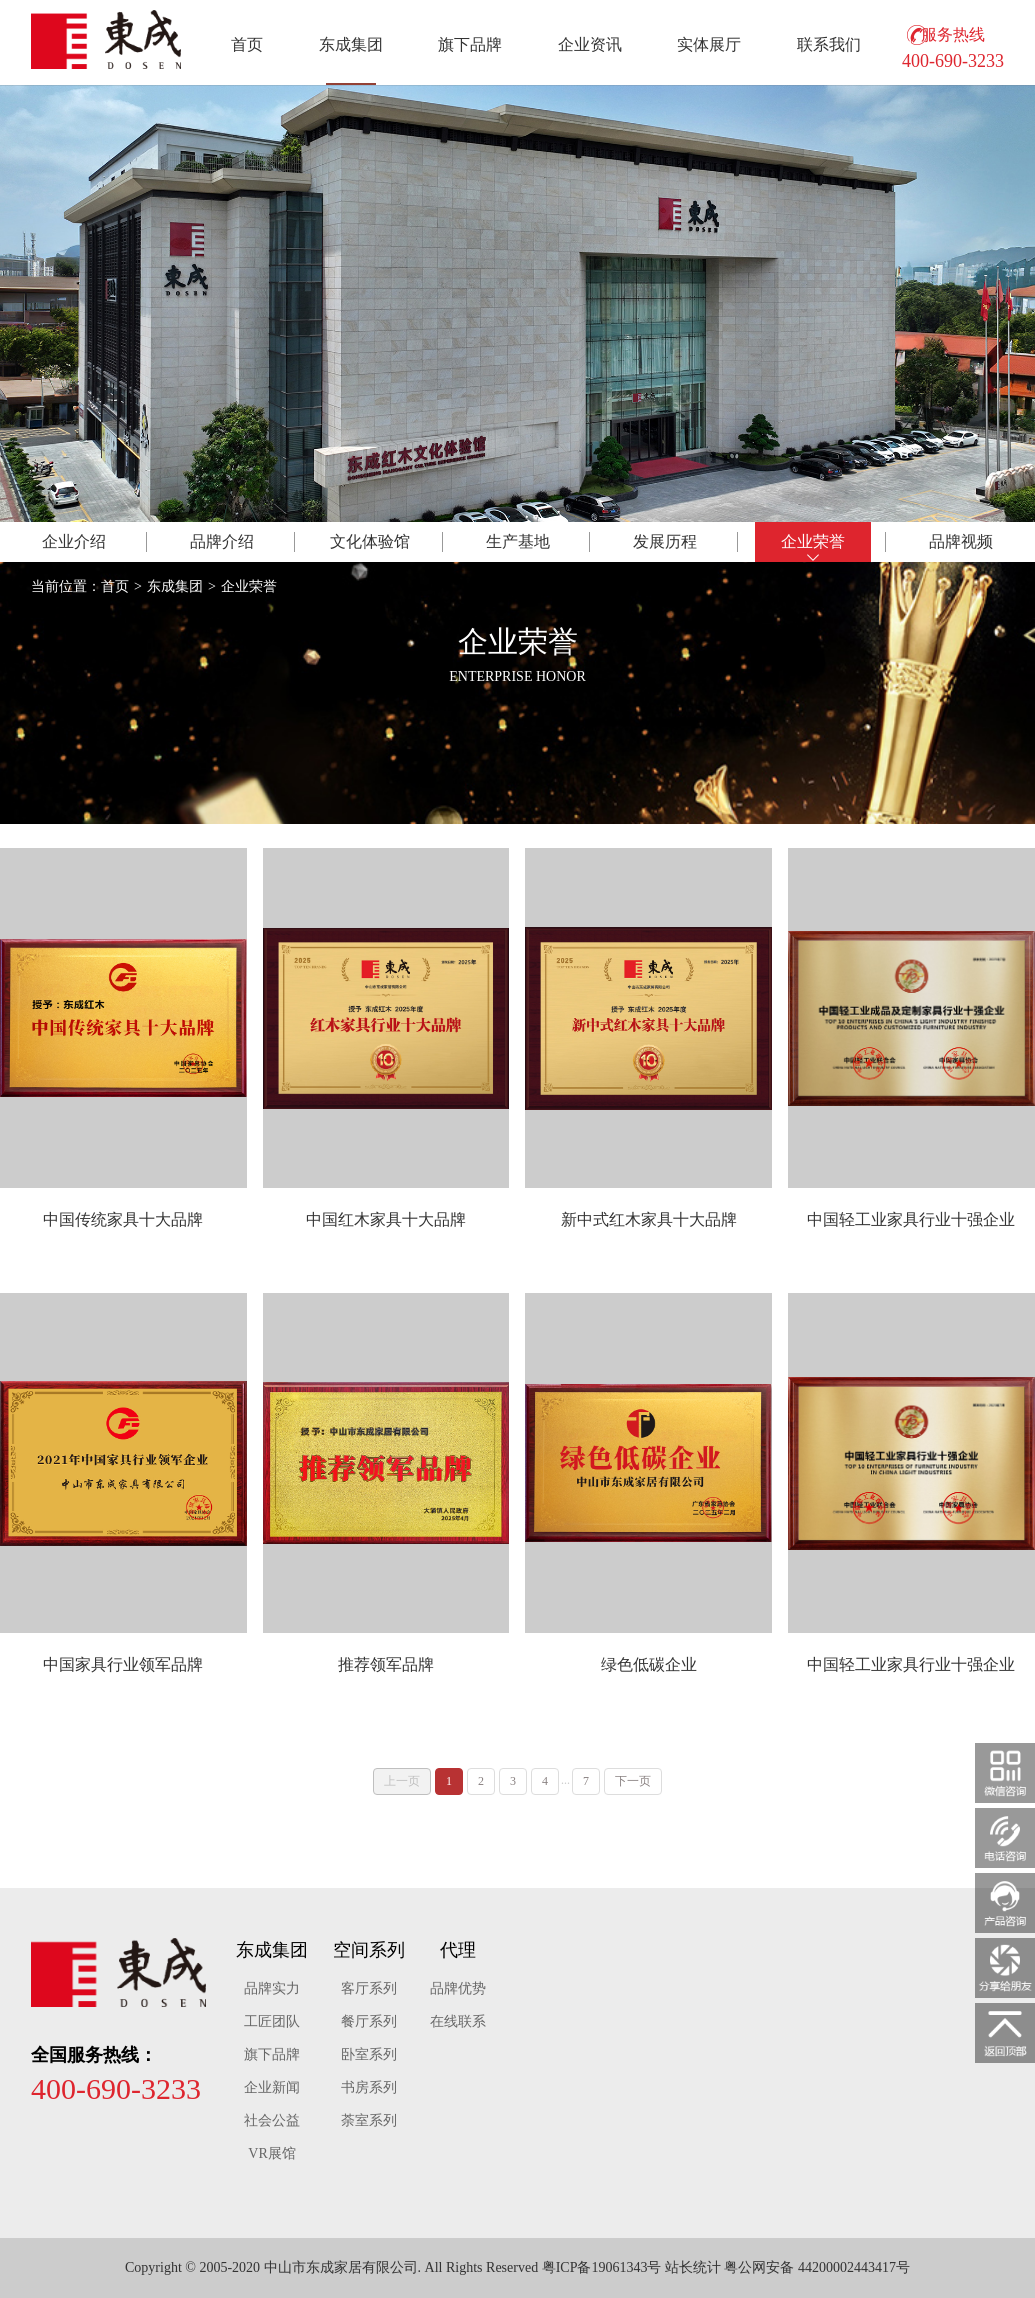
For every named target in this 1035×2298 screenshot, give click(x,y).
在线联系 (458, 2021)
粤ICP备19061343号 (602, 2267)
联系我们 (829, 44)
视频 (961, 541)
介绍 (74, 541)
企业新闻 (272, 2087)
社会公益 (272, 2120)
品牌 (222, 541)
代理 (458, 1950)
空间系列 (369, 1950)
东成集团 (351, 44)
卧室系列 (369, 2054)
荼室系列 (369, 2120)
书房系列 (369, 2087)
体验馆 (370, 541)
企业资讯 (590, 44)
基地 (518, 541)
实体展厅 (709, 44)
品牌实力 (272, 1988)
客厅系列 (369, 1988)
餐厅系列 (369, 2021)
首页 (247, 44)
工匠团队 (272, 2021)
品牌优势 (458, 1988)
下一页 (633, 1781)
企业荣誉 (249, 586)
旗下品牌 (470, 44)
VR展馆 (271, 2153)
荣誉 (813, 541)
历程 (665, 541)
